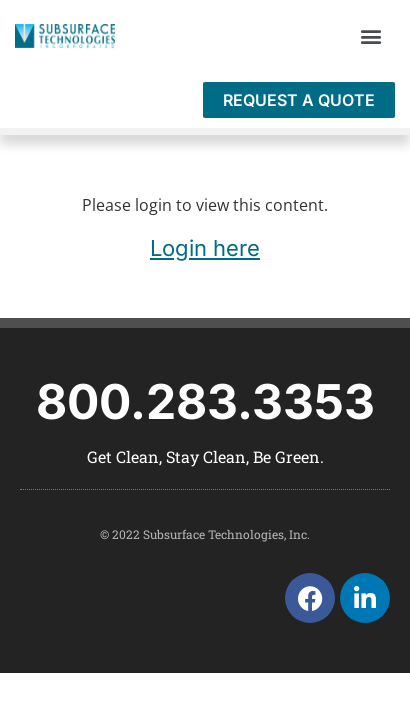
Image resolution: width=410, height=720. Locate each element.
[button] (370, 36)
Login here (205, 248)
